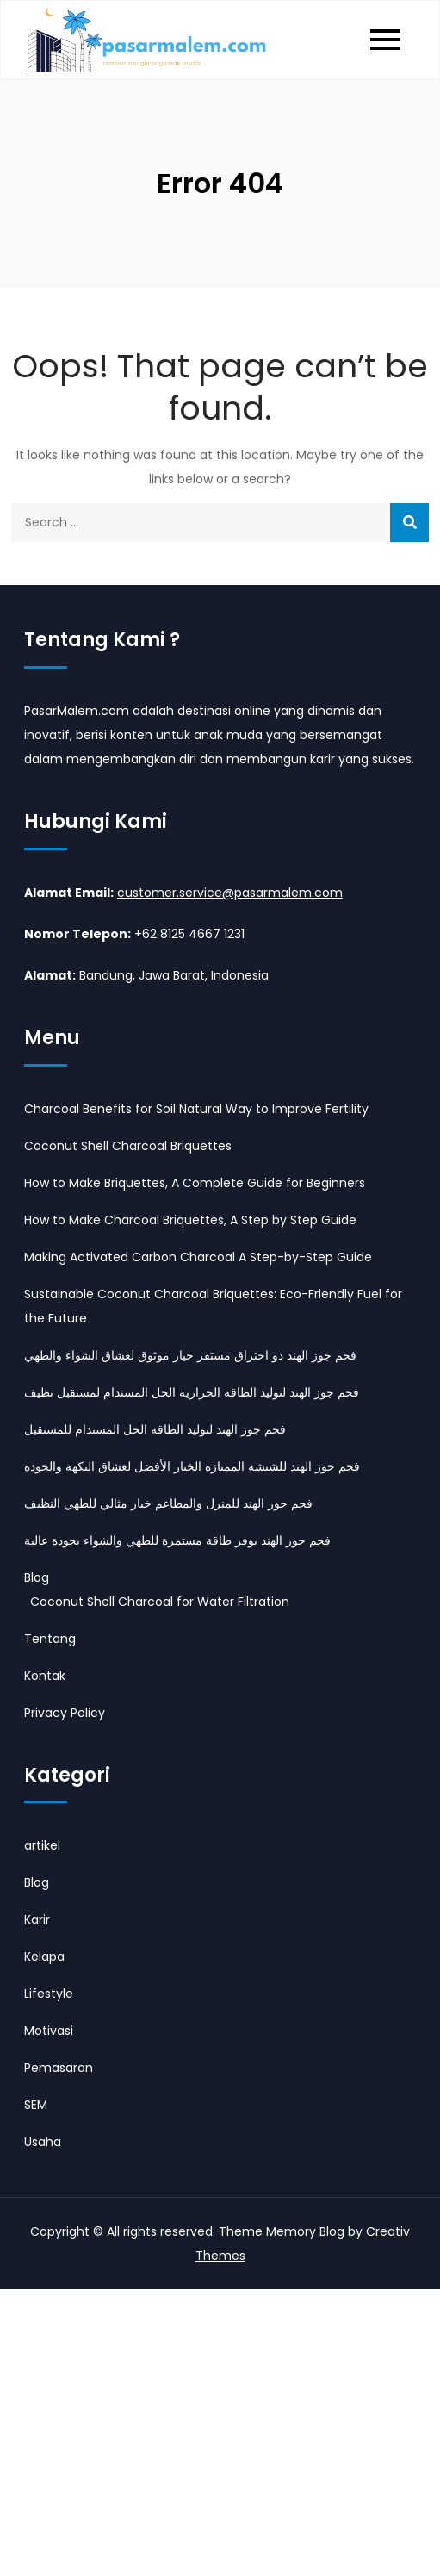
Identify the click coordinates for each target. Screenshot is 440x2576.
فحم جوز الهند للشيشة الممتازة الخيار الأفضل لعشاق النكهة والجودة (192, 1466)
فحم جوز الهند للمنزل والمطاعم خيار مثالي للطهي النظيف (168, 1503)
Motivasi (48, 2030)
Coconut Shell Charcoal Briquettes (128, 1145)
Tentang (50, 1638)
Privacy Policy (64, 1712)
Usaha (42, 2141)
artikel (42, 1845)
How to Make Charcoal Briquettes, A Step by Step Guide (190, 1220)
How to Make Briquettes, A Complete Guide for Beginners (194, 1183)
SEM (35, 2104)
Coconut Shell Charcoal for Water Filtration (159, 1601)
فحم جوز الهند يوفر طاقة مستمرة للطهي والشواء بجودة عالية (177, 1540)
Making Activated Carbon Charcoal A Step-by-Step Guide (198, 1257)
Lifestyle (48, 1993)
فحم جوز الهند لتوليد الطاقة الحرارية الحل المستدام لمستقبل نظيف (191, 1392)
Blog (36, 1577)
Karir (37, 1919)
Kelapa (44, 1956)
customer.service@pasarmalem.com (230, 892)
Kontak (44, 1675)
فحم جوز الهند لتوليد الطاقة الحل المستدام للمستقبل (155, 1429)
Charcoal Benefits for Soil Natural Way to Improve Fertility (196, 1108)
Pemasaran (58, 2067)
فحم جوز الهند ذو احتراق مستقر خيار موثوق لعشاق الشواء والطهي (190, 1355)
